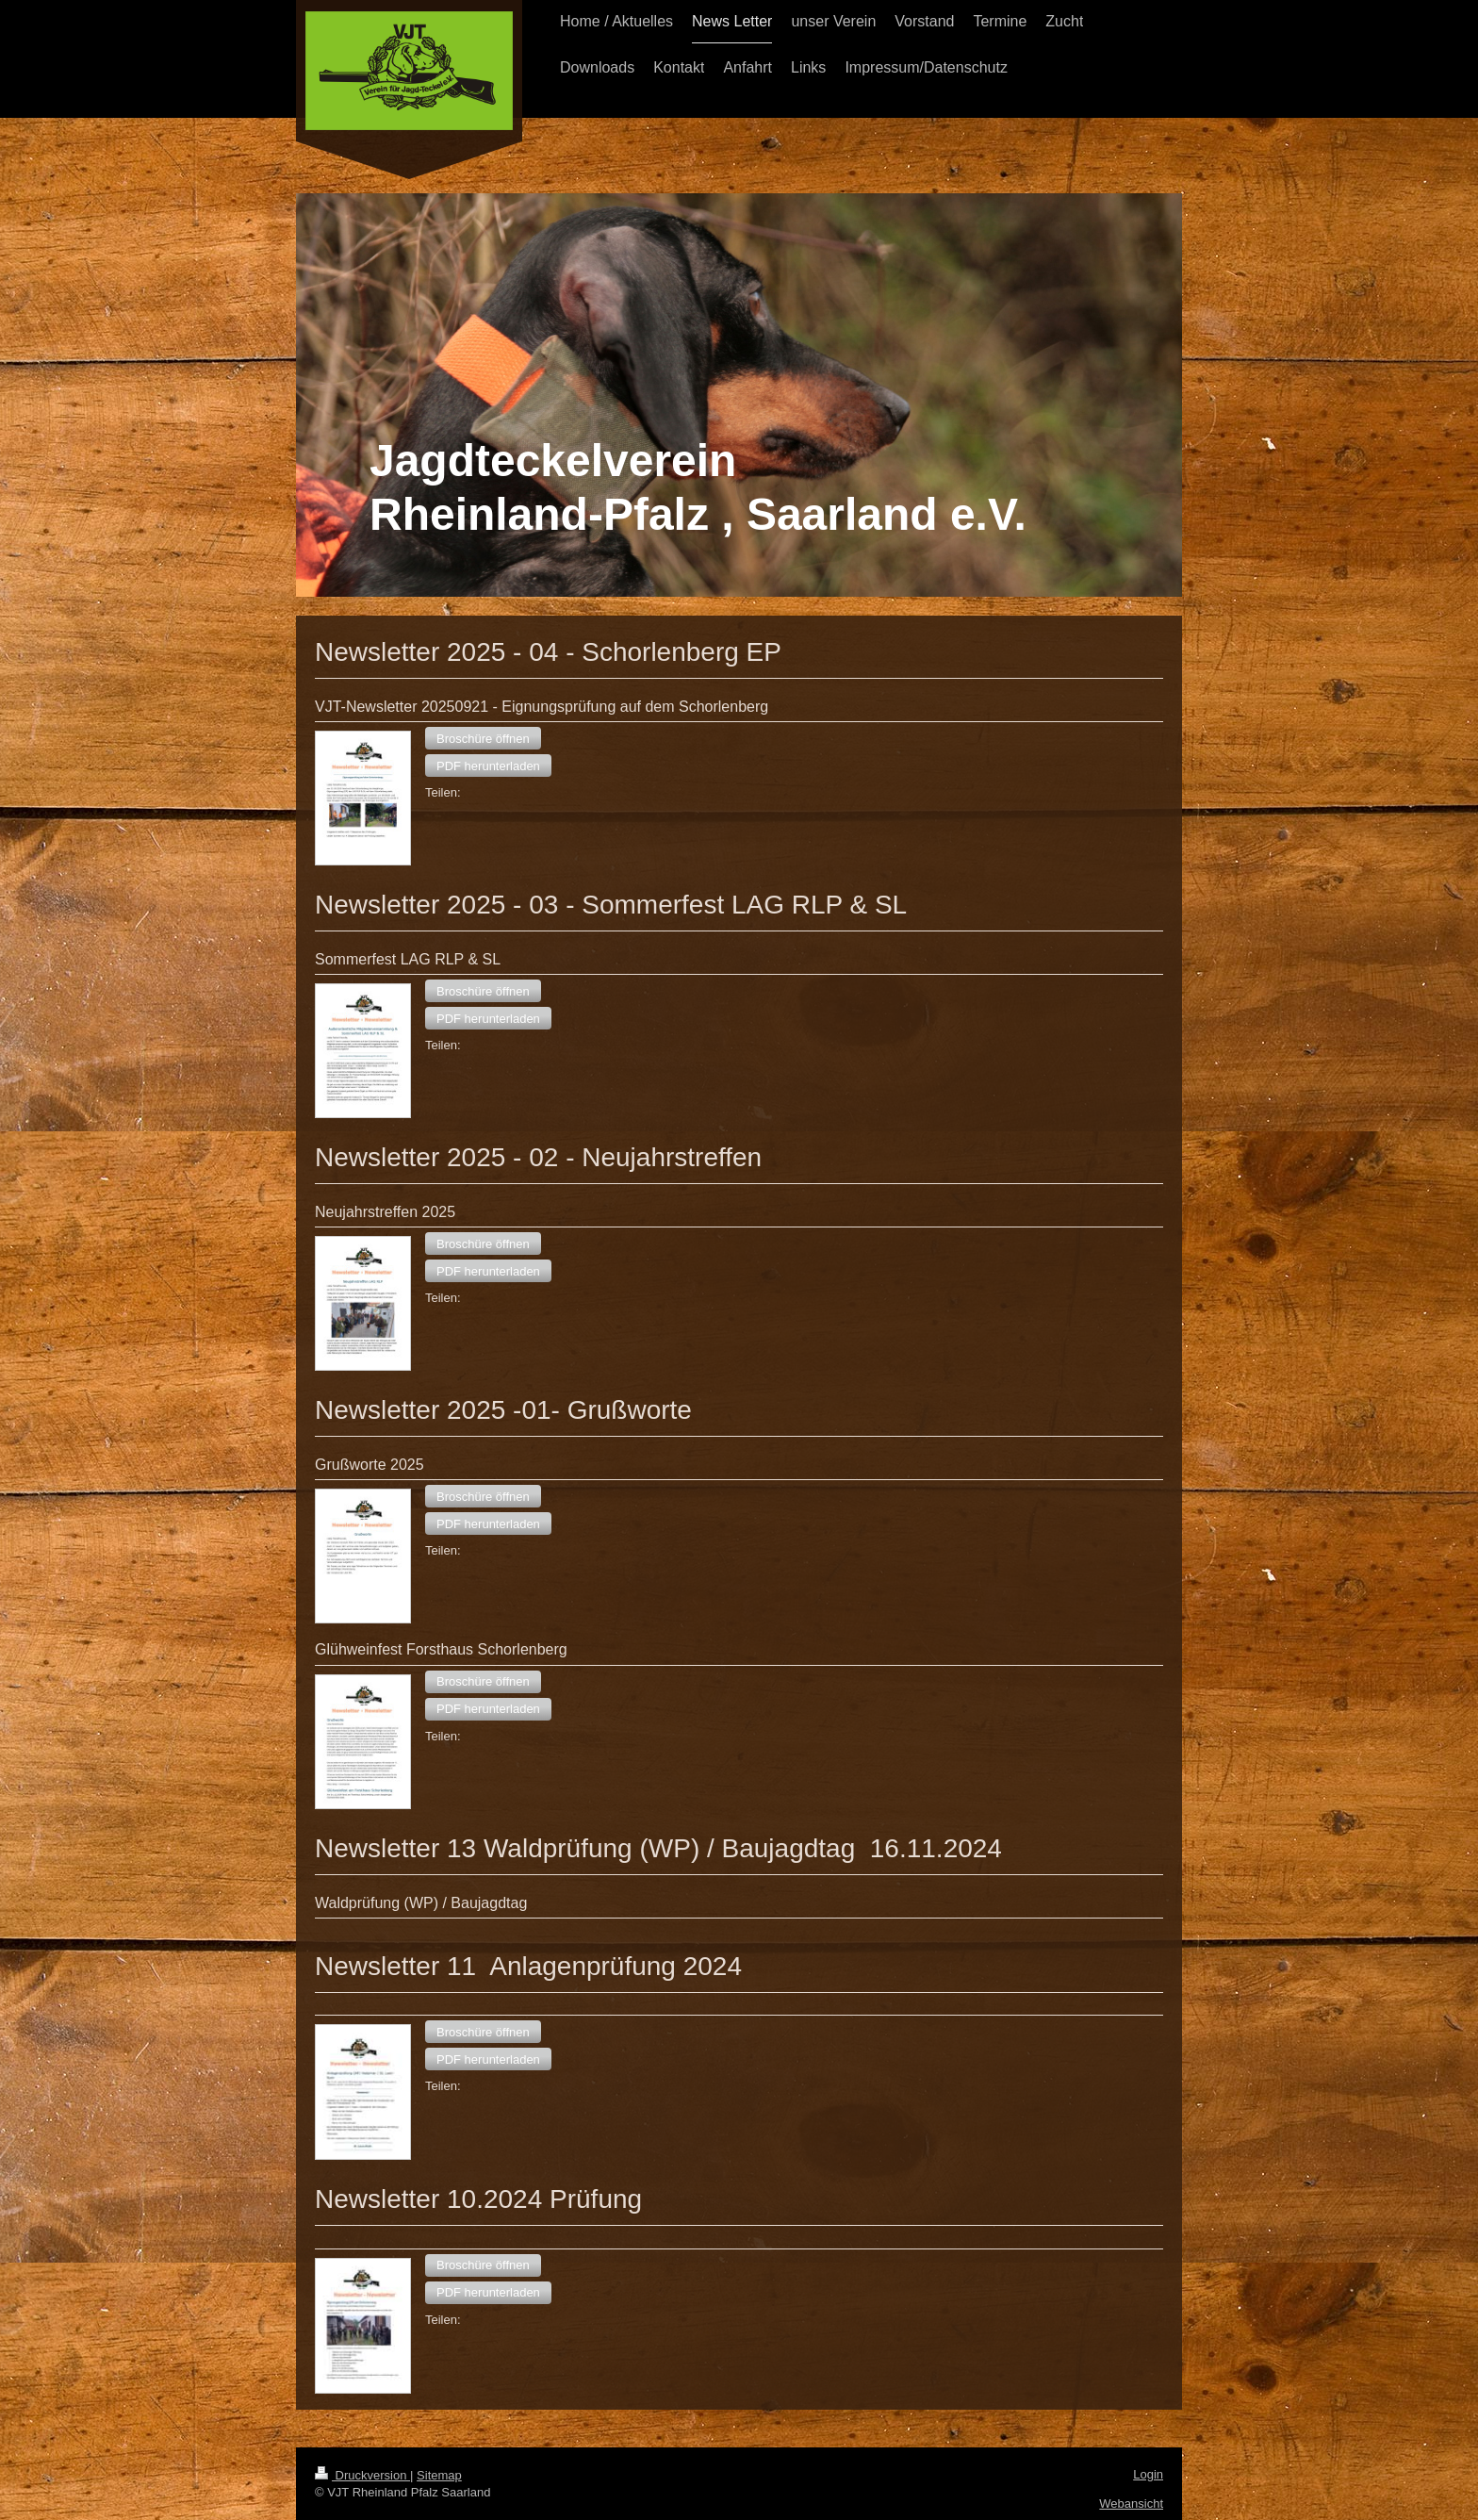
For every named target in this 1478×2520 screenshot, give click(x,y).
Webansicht (1131, 2503)
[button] (483, 738)
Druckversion (362, 2475)
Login (1148, 2474)
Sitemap (439, 2475)
